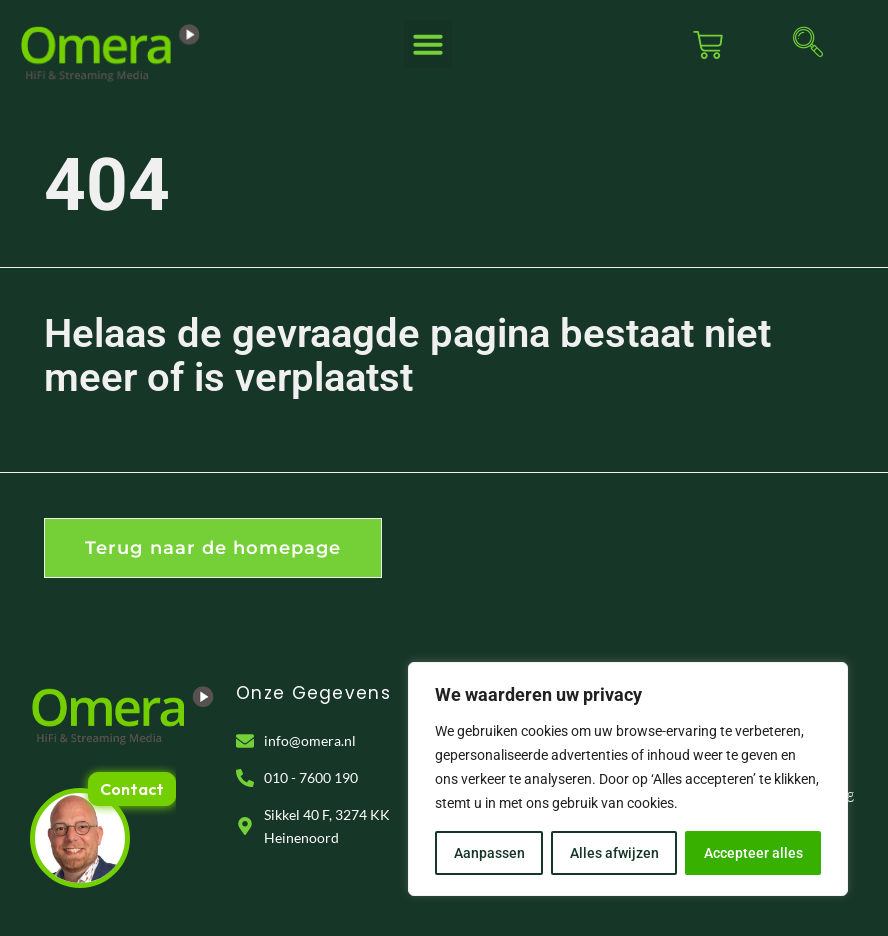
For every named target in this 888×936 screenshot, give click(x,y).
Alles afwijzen (614, 853)
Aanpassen (489, 853)
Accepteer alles (753, 853)
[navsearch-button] (808, 45)
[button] (428, 44)
